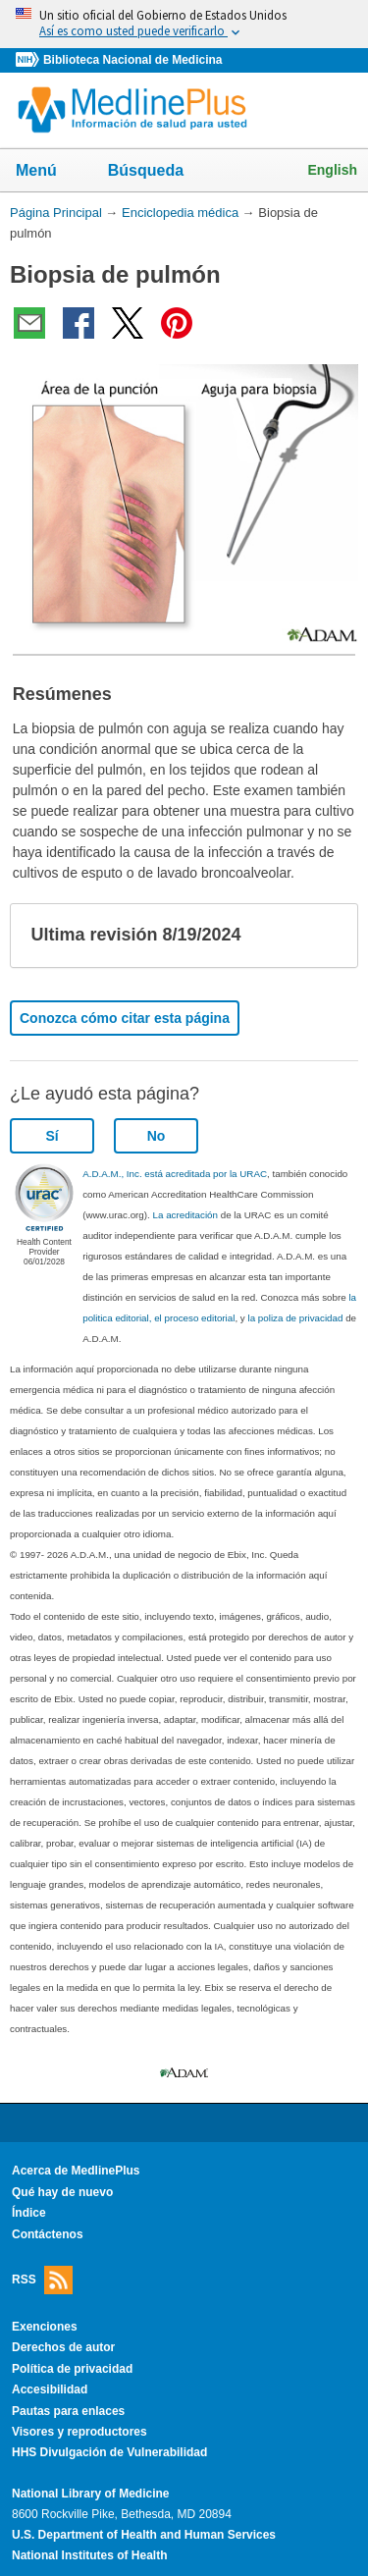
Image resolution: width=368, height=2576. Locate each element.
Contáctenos (47, 2234)
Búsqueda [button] (158, 172)
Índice (29, 2213)
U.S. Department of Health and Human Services (144, 2535)
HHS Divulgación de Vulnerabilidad (109, 2452)
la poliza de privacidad (294, 1318)
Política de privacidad (72, 2369)
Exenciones (45, 2327)
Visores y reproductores (79, 2432)
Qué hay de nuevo (62, 2192)
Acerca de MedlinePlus (76, 2170)
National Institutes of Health (89, 2555)
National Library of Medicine (90, 2493)
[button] (327, 935)
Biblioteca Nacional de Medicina (132, 60)
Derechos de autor (63, 2347)
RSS (42, 2280)
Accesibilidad (49, 2389)
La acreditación (185, 1214)
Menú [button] (49, 172)
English (332, 170)
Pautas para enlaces (68, 2411)
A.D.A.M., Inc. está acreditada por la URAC (174, 1173)
